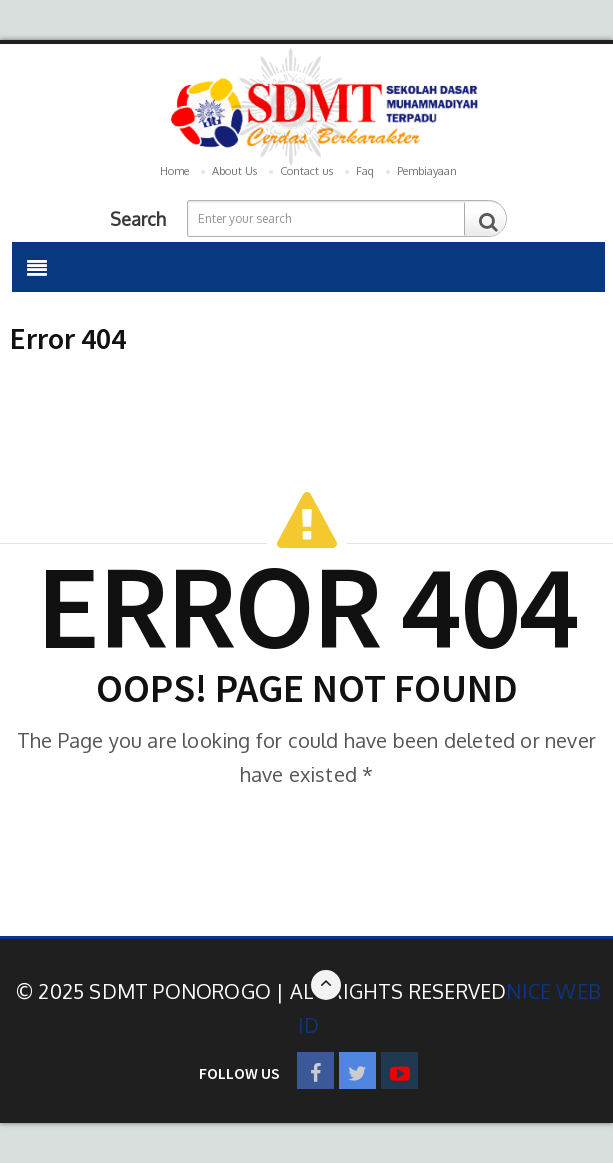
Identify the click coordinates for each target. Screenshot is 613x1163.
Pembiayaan (427, 171)
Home (174, 171)
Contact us (306, 171)
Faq (365, 171)
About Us (234, 171)
